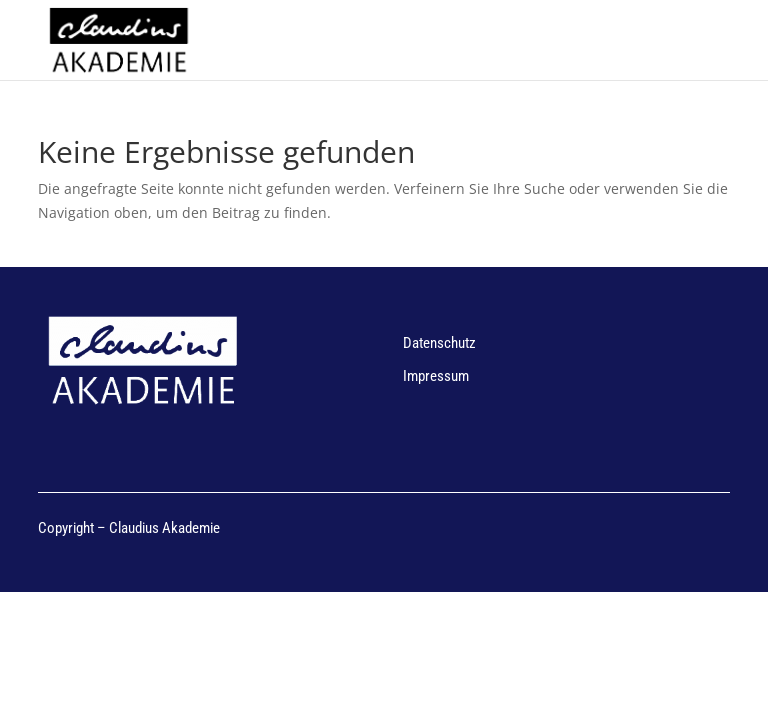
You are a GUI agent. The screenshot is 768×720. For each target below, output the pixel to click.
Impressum (436, 376)
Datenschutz (439, 343)
